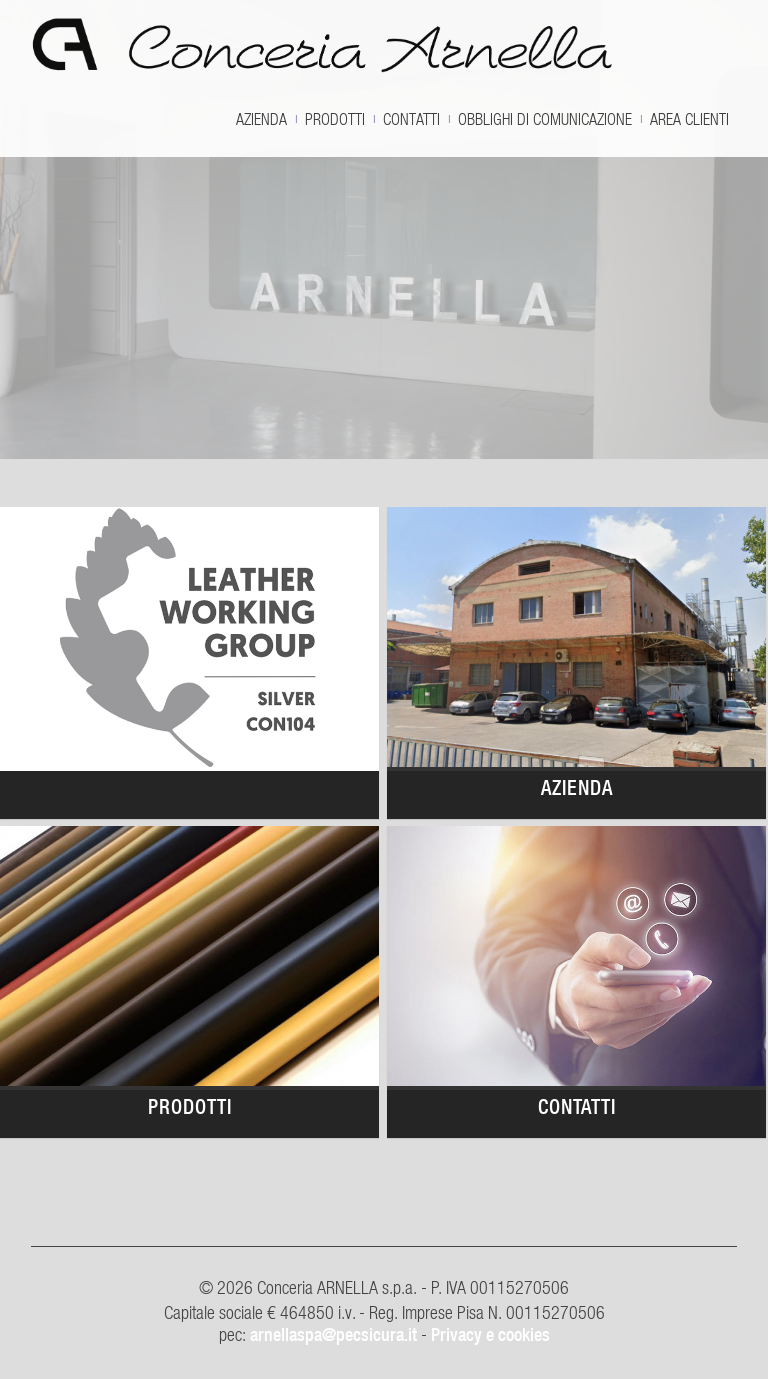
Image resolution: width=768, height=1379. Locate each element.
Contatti (411, 119)
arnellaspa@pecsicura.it (333, 1335)
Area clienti (689, 119)
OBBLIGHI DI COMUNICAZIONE (545, 119)
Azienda (261, 119)
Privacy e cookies (490, 1334)
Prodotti (335, 119)
